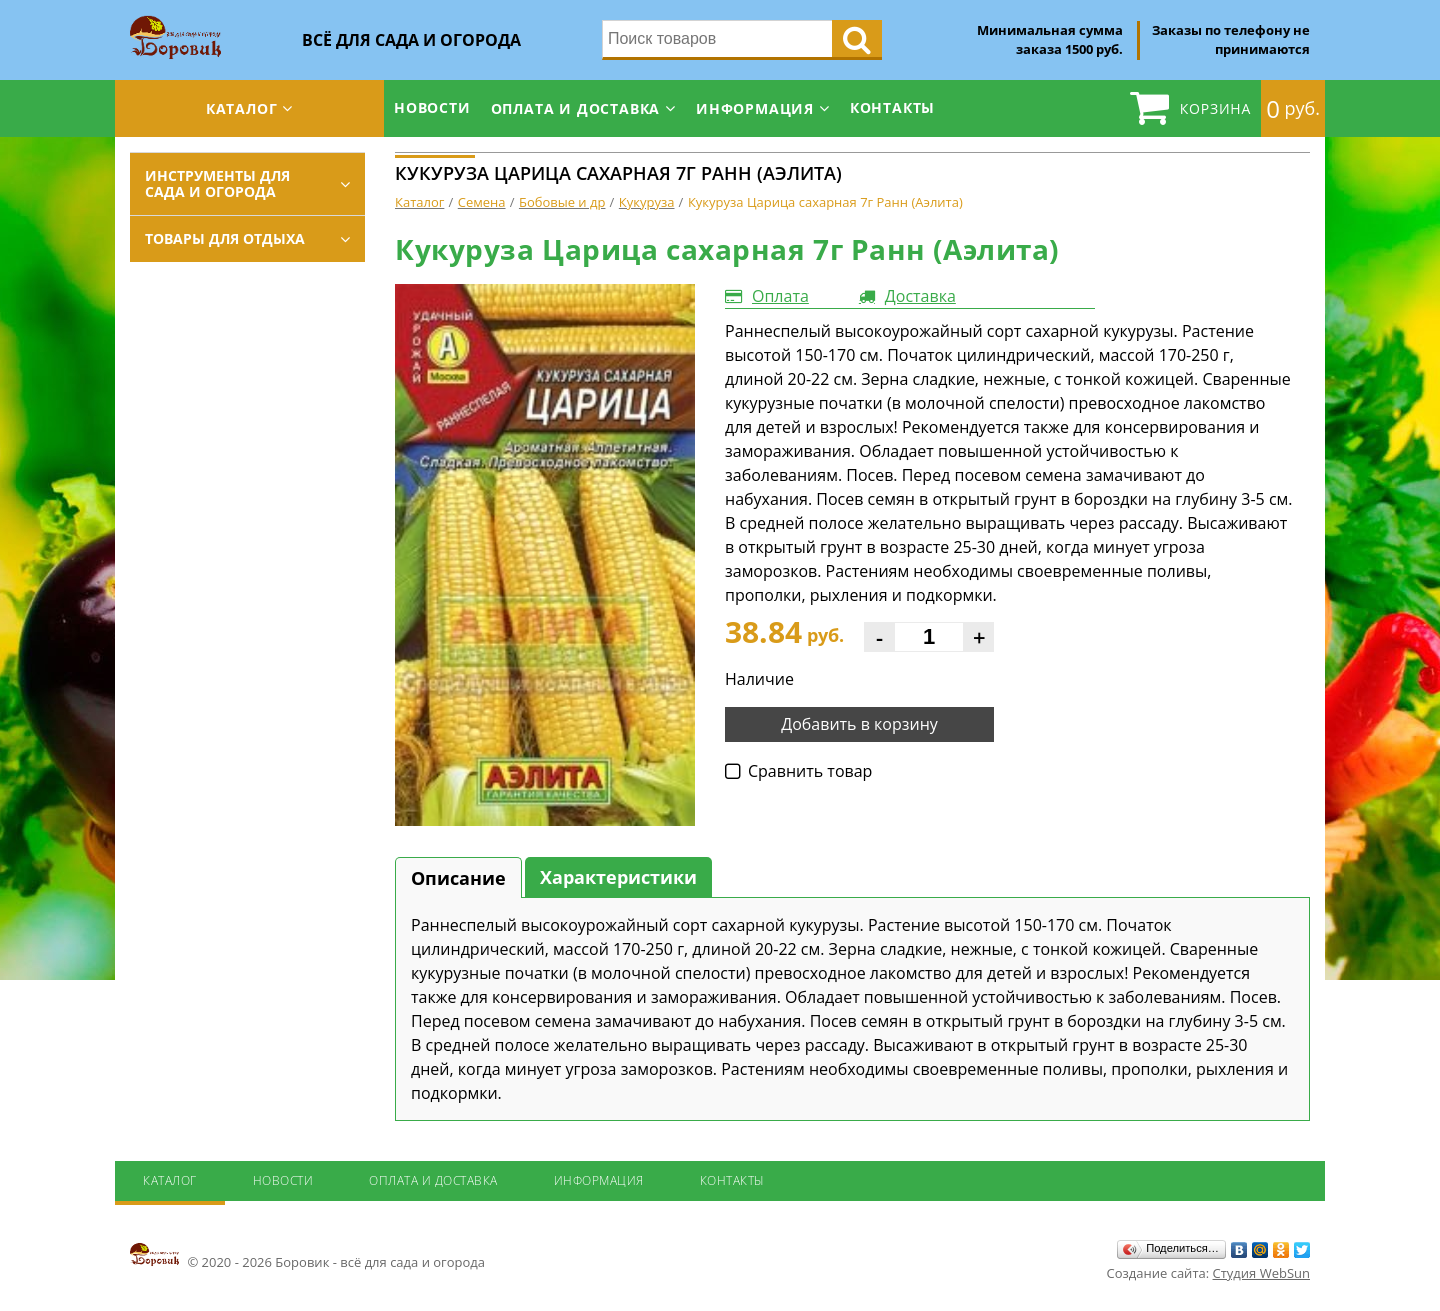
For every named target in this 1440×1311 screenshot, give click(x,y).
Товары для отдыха (225, 238)
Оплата (780, 296)
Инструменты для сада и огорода (217, 183)
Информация (755, 108)
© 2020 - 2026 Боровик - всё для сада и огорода (307, 1256)
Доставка (920, 296)
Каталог (242, 108)
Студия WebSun (1261, 1273)
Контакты (892, 107)
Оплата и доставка (576, 108)
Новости (432, 107)
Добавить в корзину (859, 724)
